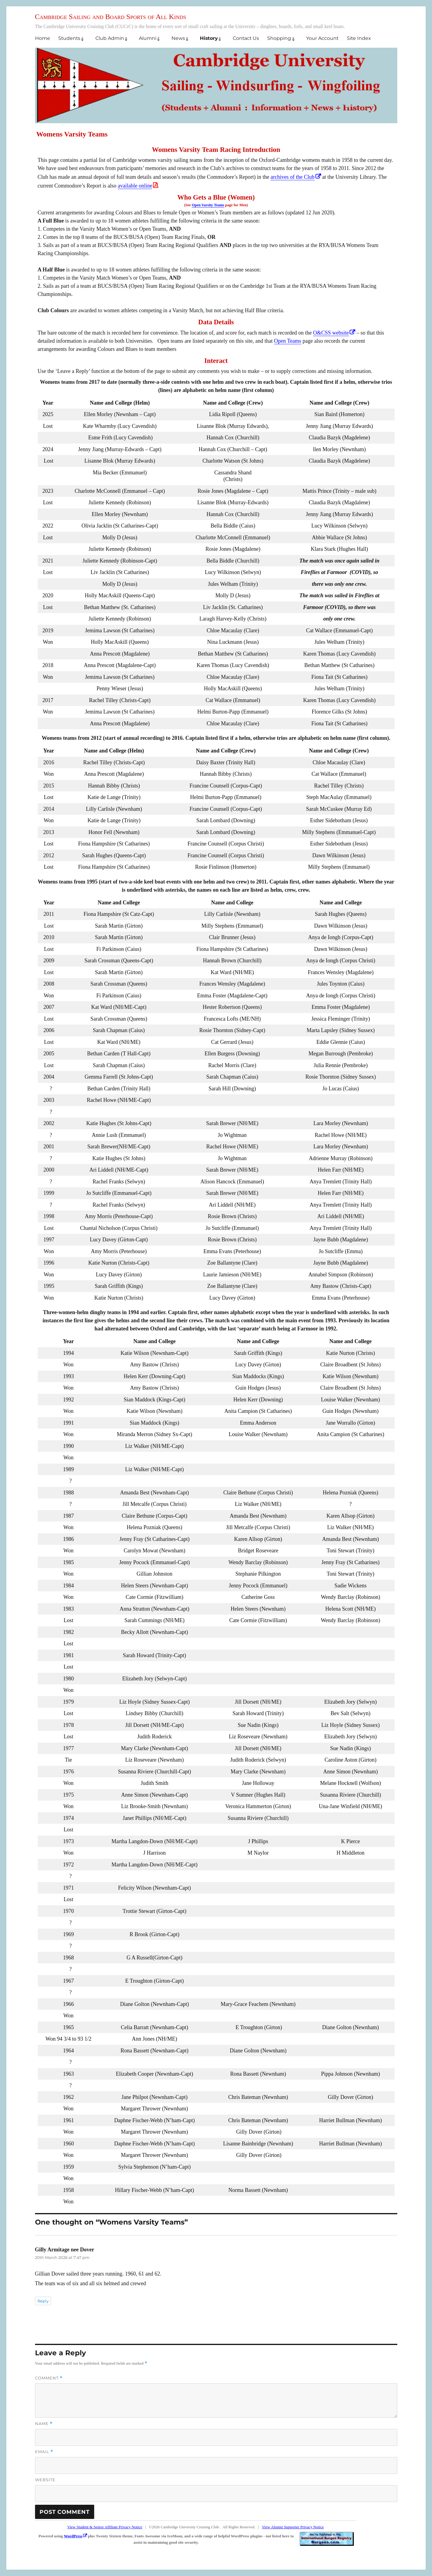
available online (135, 186)
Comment (48, 2378)
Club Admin (109, 38)
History (209, 38)
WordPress (73, 2536)
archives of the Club (292, 177)
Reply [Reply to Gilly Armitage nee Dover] (43, 2301)
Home (42, 38)
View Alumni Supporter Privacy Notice (293, 2527)
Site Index (359, 38)
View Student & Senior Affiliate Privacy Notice (104, 2527)
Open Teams (287, 341)
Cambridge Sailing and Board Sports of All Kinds (110, 17)
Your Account (322, 38)
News (178, 38)
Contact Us (246, 38)
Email (44, 2451)
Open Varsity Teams (208, 205)
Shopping (279, 38)
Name (44, 2423)
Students (69, 38)
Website (45, 2479)
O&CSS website (331, 333)
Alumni (147, 38)
